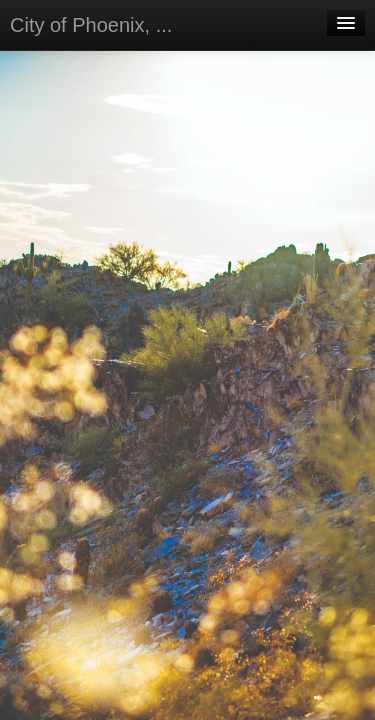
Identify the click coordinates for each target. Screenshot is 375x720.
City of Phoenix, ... (91, 25)
